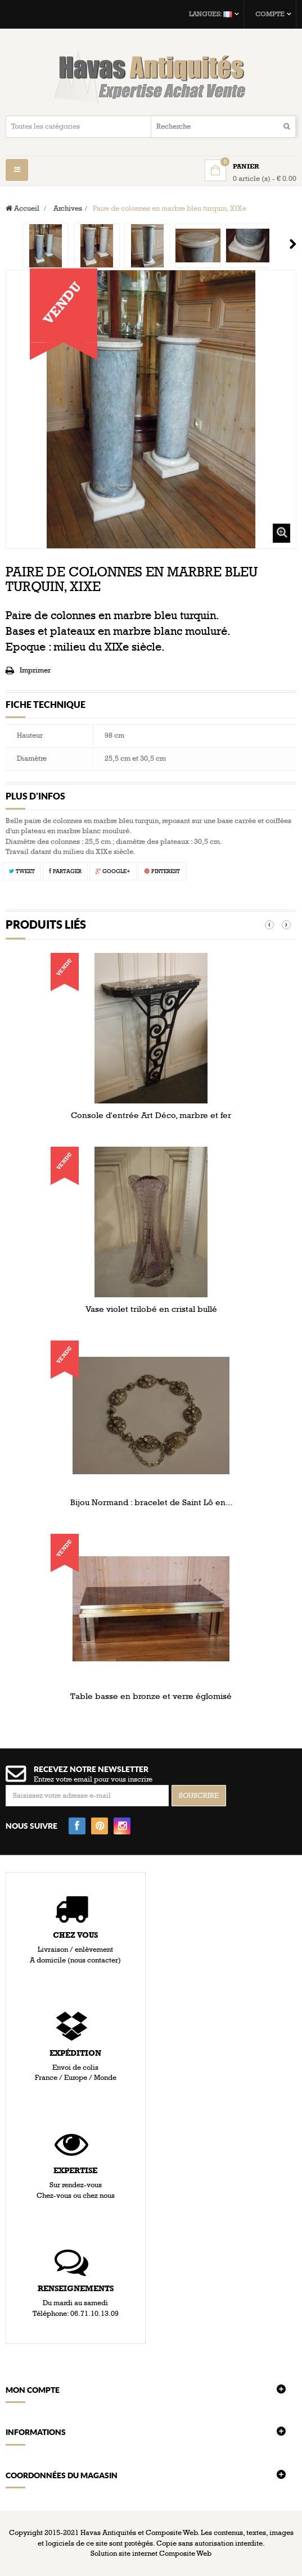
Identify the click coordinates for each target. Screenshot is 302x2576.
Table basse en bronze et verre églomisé (151, 1696)
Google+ (113, 871)
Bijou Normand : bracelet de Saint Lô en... (151, 1502)
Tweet (22, 871)
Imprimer (35, 670)
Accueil (22, 208)
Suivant (292, 243)
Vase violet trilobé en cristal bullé (151, 1309)
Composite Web (185, 2553)
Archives (67, 208)
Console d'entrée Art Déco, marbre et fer (151, 1115)
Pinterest (162, 871)
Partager (65, 871)
